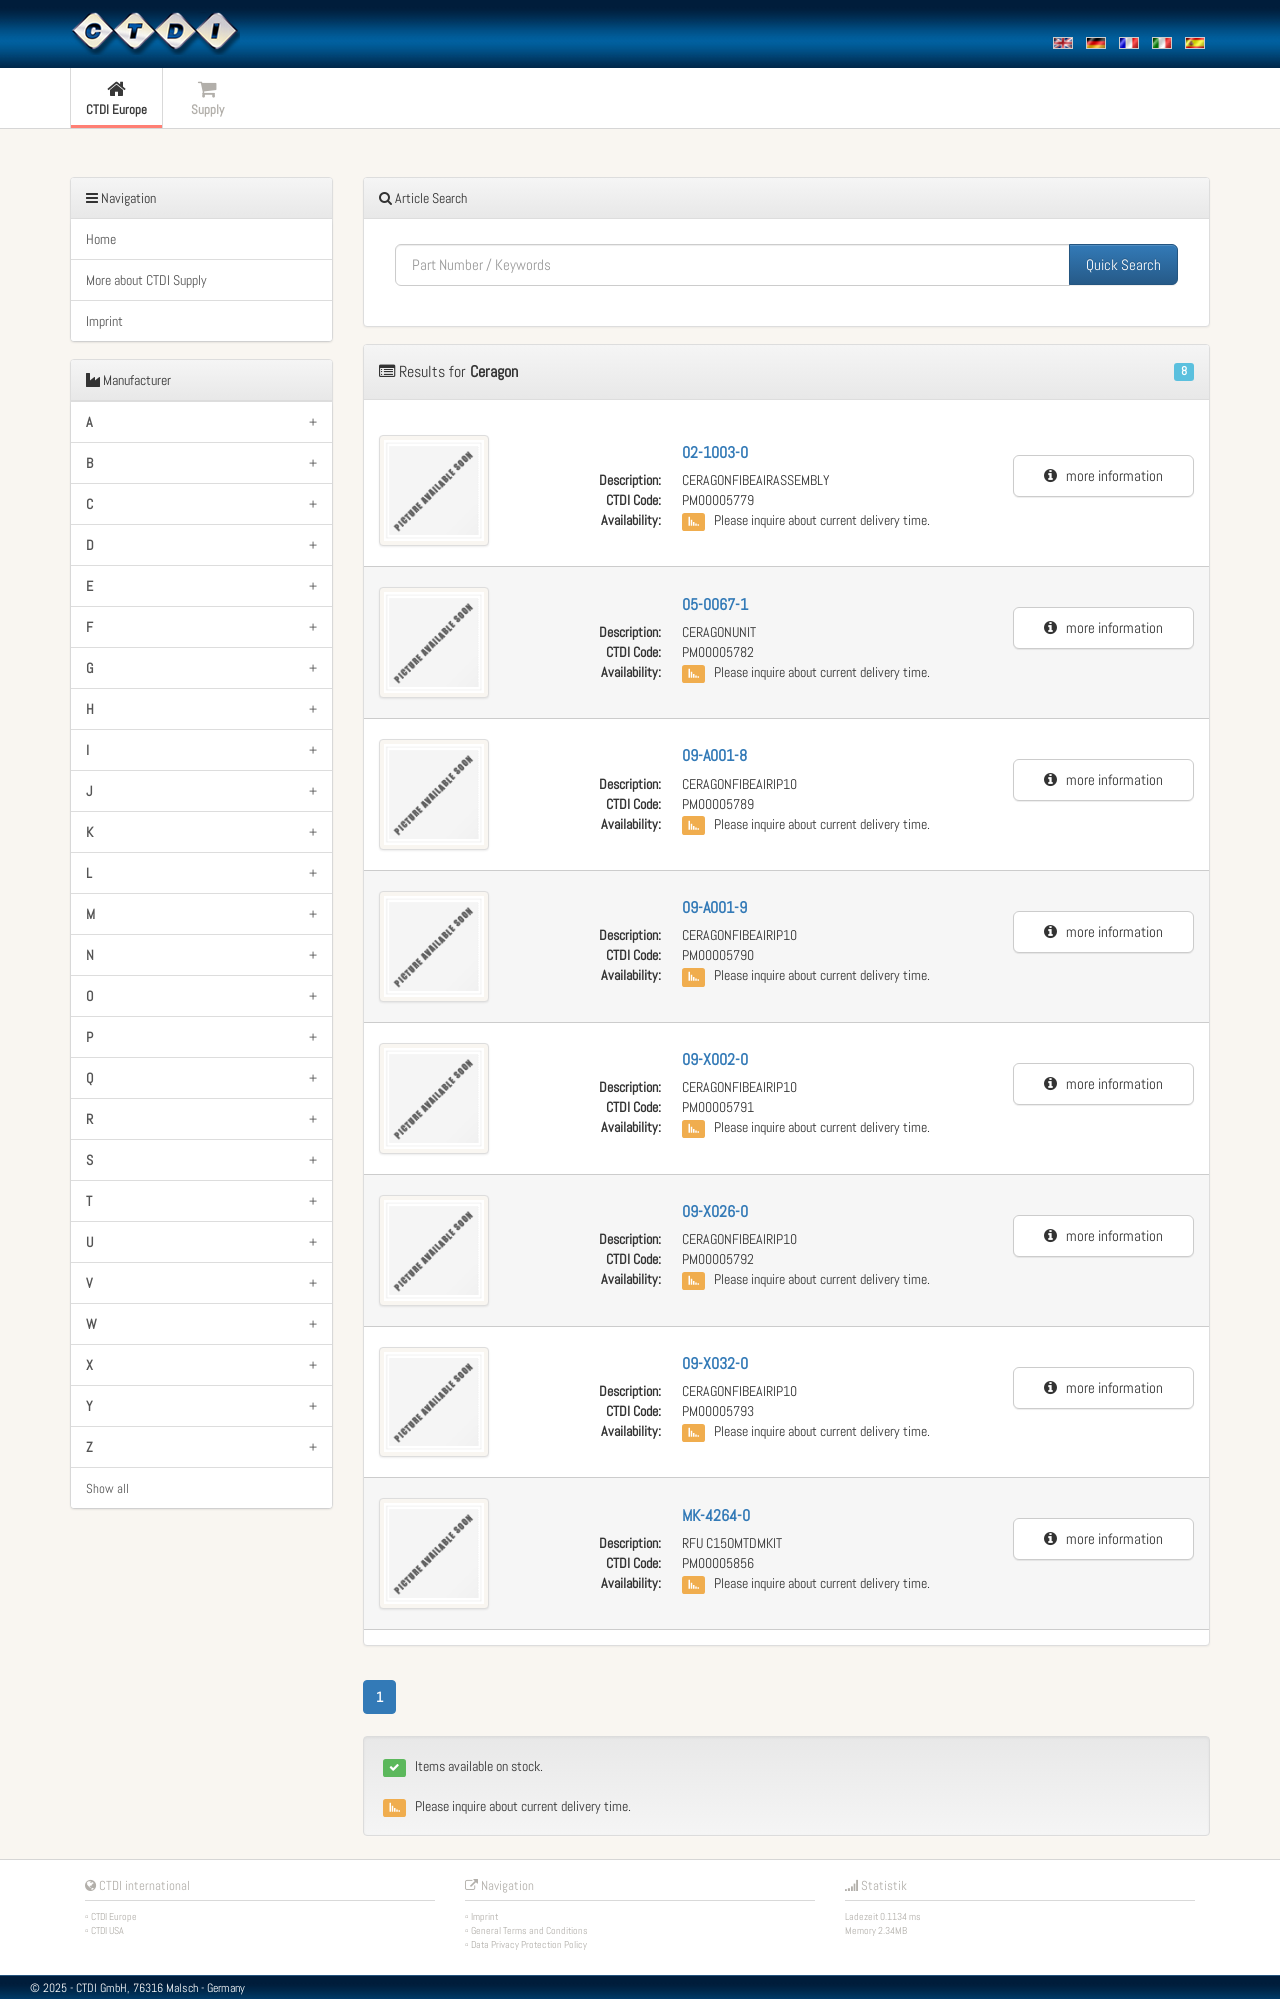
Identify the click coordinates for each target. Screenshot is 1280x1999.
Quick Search (1123, 264)
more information (1103, 475)
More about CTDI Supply (146, 280)
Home (101, 239)
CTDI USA (107, 1930)
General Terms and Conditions (529, 1930)
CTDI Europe (114, 1916)
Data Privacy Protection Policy (529, 1944)
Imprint (104, 321)
